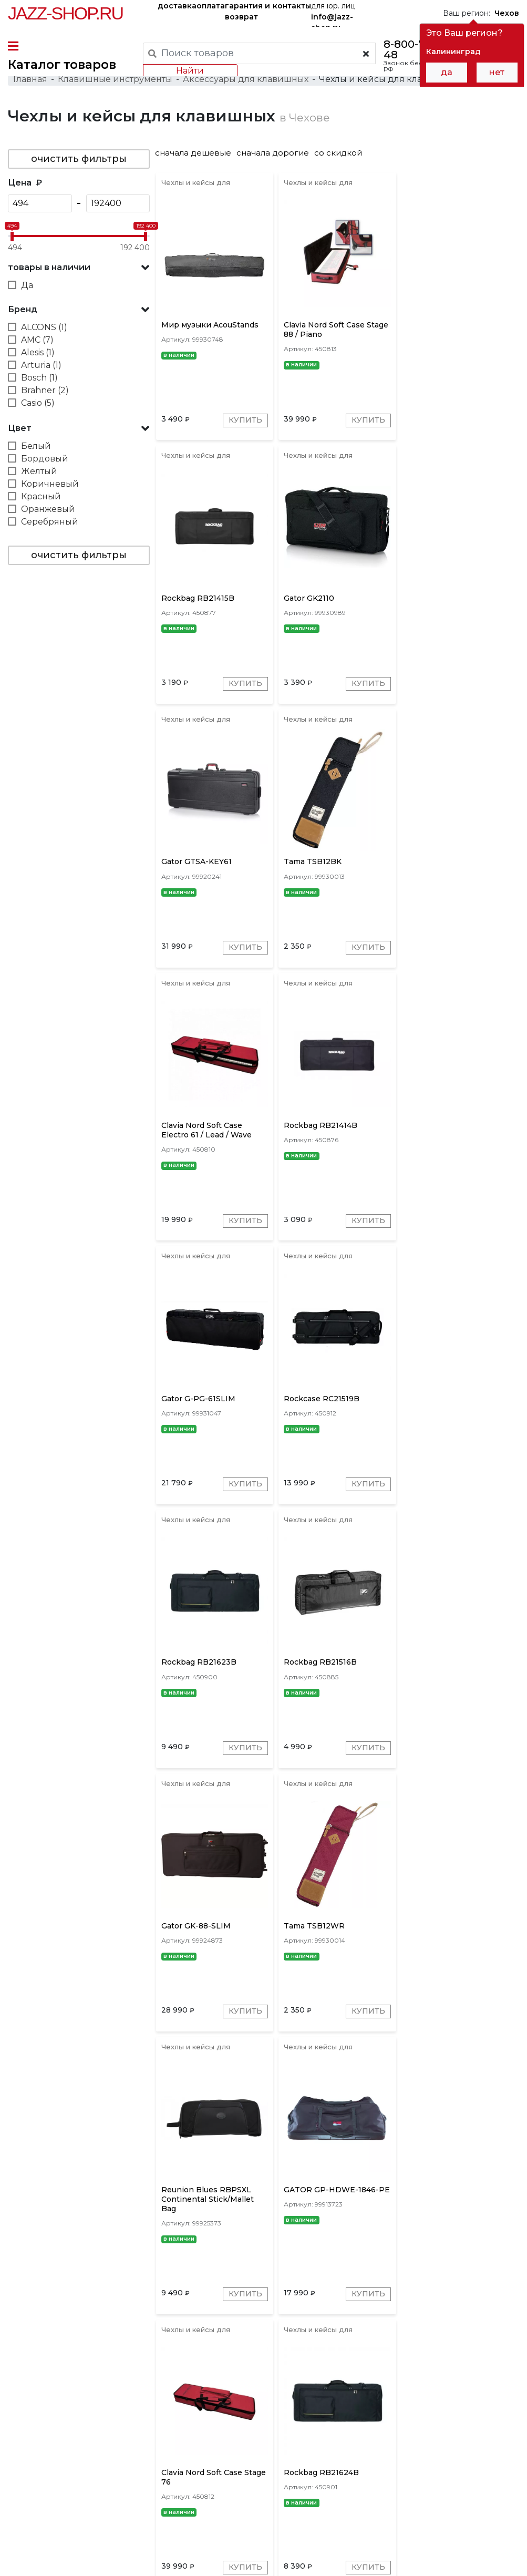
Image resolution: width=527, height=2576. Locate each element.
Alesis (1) (38, 353)
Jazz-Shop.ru (65, 13)
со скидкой (340, 153)
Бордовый (44, 459)
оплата (211, 6)
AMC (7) (37, 340)
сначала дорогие (274, 153)
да (446, 72)
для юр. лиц (333, 14)
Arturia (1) (41, 366)
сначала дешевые (195, 153)
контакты (292, 6)
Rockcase (443, 2405)
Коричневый (50, 484)
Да (27, 286)
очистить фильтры (79, 159)
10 (418, 2358)
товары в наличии (49, 268)
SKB (351, 2405)
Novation (490, 2405)
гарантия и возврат (247, 11)
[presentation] (212, 2404)
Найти (190, 71)
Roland (318, 2405)
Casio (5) (38, 403)
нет (496, 72)
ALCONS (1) (44, 328)
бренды (363, 2472)
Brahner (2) (45, 391)
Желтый (39, 472)
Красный (41, 497)
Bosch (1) (39, 378)
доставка (177, 6)
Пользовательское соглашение (67, 2548)
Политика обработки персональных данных (91, 2559)
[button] (79, 268)
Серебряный (49, 522)
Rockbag (276, 2405)
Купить (246, 421)
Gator (237, 2405)
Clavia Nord (392, 2405)
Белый (36, 446)
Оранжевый (48, 510)
